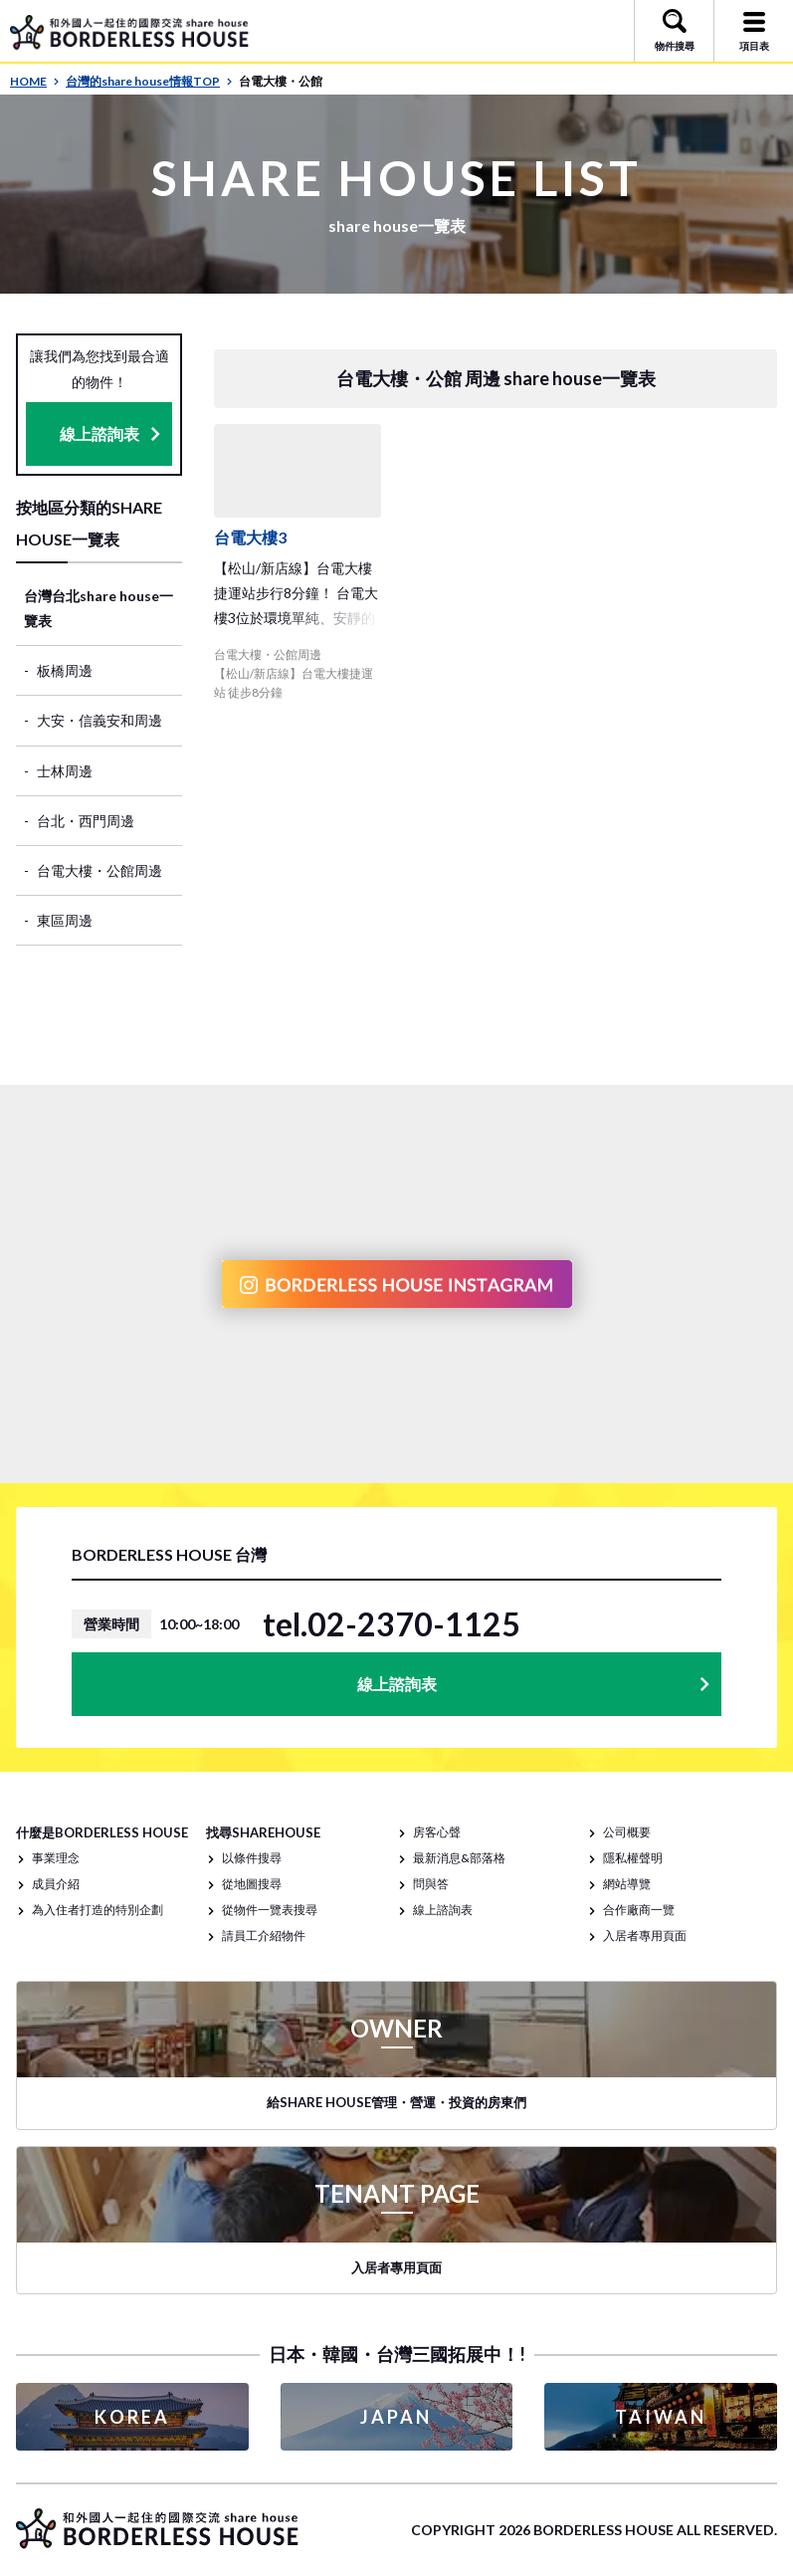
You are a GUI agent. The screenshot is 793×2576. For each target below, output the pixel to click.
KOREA (132, 2417)
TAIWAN (660, 2417)
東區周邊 (65, 920)
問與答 (431, 1883)
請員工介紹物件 (263, 1935)
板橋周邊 (65, 670)
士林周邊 (65, 770)
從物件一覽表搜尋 (269, 1909)
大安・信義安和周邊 (99, 720)
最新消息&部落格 (459, 1857)
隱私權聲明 (633, 1857)
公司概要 (627, 1832)
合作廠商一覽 (639, 1909)
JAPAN (396, 2417)
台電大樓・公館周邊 (99, 870)
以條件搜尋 (252, 1857)
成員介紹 (56, 1883)
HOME (35, 81)
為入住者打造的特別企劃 (97, 1909)
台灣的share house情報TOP (149, 81)
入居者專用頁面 (645, 1935)
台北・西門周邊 (85, 820)
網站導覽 (627, 1883)
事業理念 (56, 1857)
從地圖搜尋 (252, 1883)
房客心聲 (437, 1832)
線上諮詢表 (99, 433)
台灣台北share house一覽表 (98, 608)
